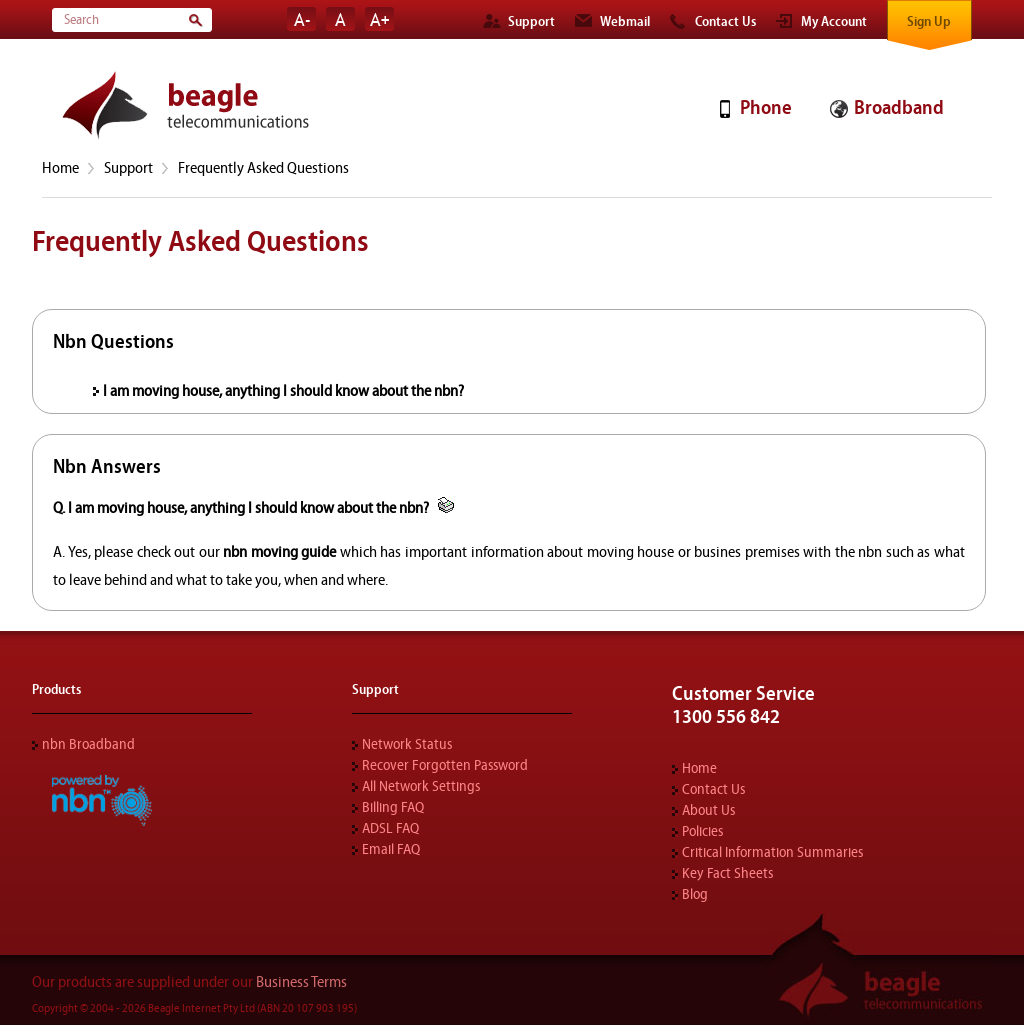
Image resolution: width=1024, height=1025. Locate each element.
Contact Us (725, 22)
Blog (695, 894)
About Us (708, 810)
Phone (765, 107)
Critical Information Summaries (772, 852)
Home (60, 168)
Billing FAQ (393, 807)
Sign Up (929, 22)
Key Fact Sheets (727, 873)
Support (531, 22)
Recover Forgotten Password (445, 765)
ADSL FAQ (390, 828)
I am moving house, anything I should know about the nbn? (283, 391)
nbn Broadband (88, 744)
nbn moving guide (279, 552)
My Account (834, 22)
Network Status (407, 744)
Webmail (625, 22)
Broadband (898, 107)
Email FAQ (391, 849)
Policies (702, 831)
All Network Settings (421, 786)
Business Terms (301, 982)
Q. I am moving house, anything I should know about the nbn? (242, 508)
